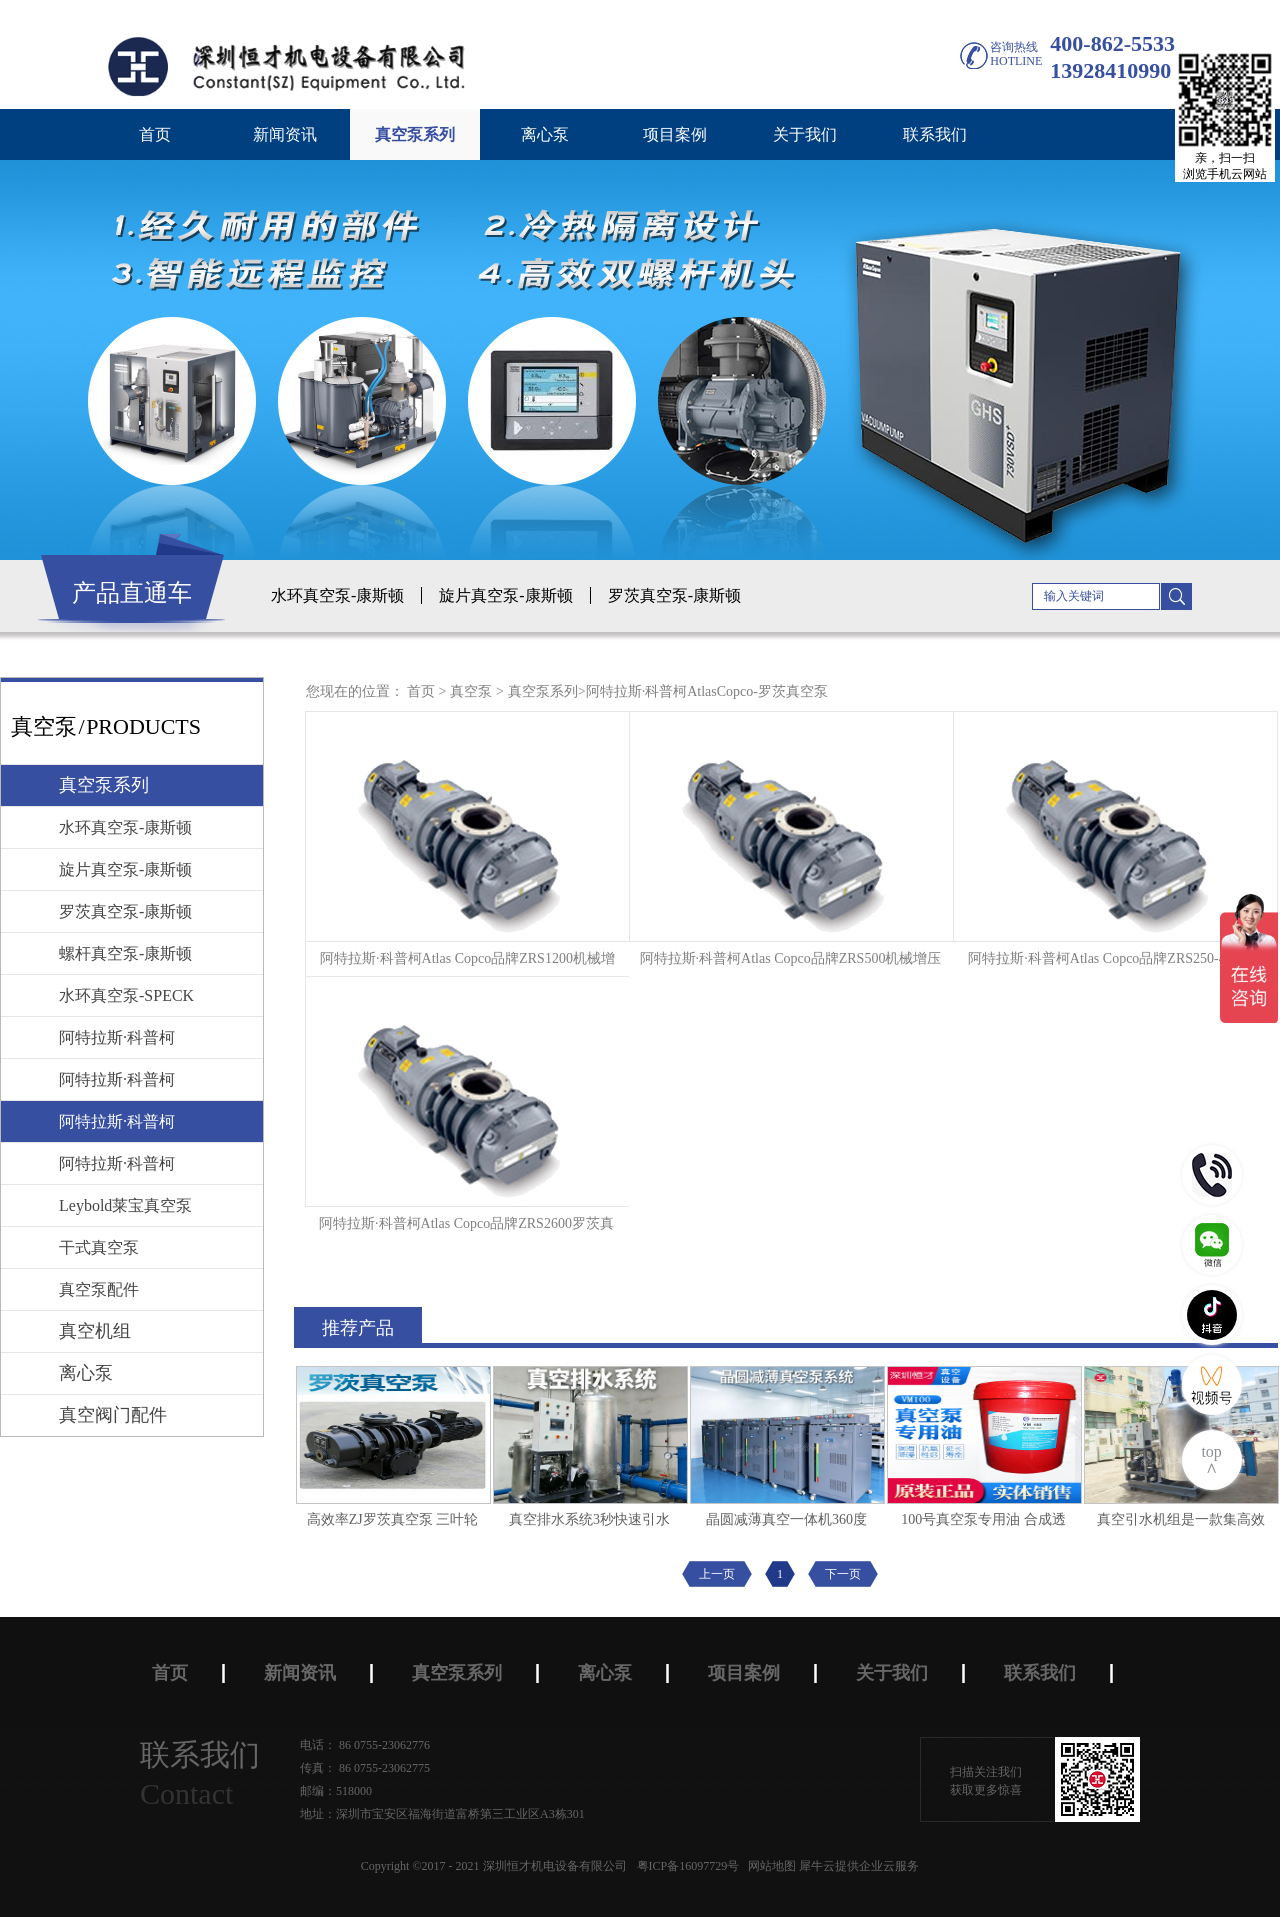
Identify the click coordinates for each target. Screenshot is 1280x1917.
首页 (155, 134)
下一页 (843, 1574)
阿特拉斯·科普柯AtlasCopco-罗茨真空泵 (707, 691)
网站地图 (769, 1866)
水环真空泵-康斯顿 (337, 595)
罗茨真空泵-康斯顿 (674, 595)
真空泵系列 (543, 691)
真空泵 (471, 691)
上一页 (717, 1574)
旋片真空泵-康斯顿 (505, 595)
